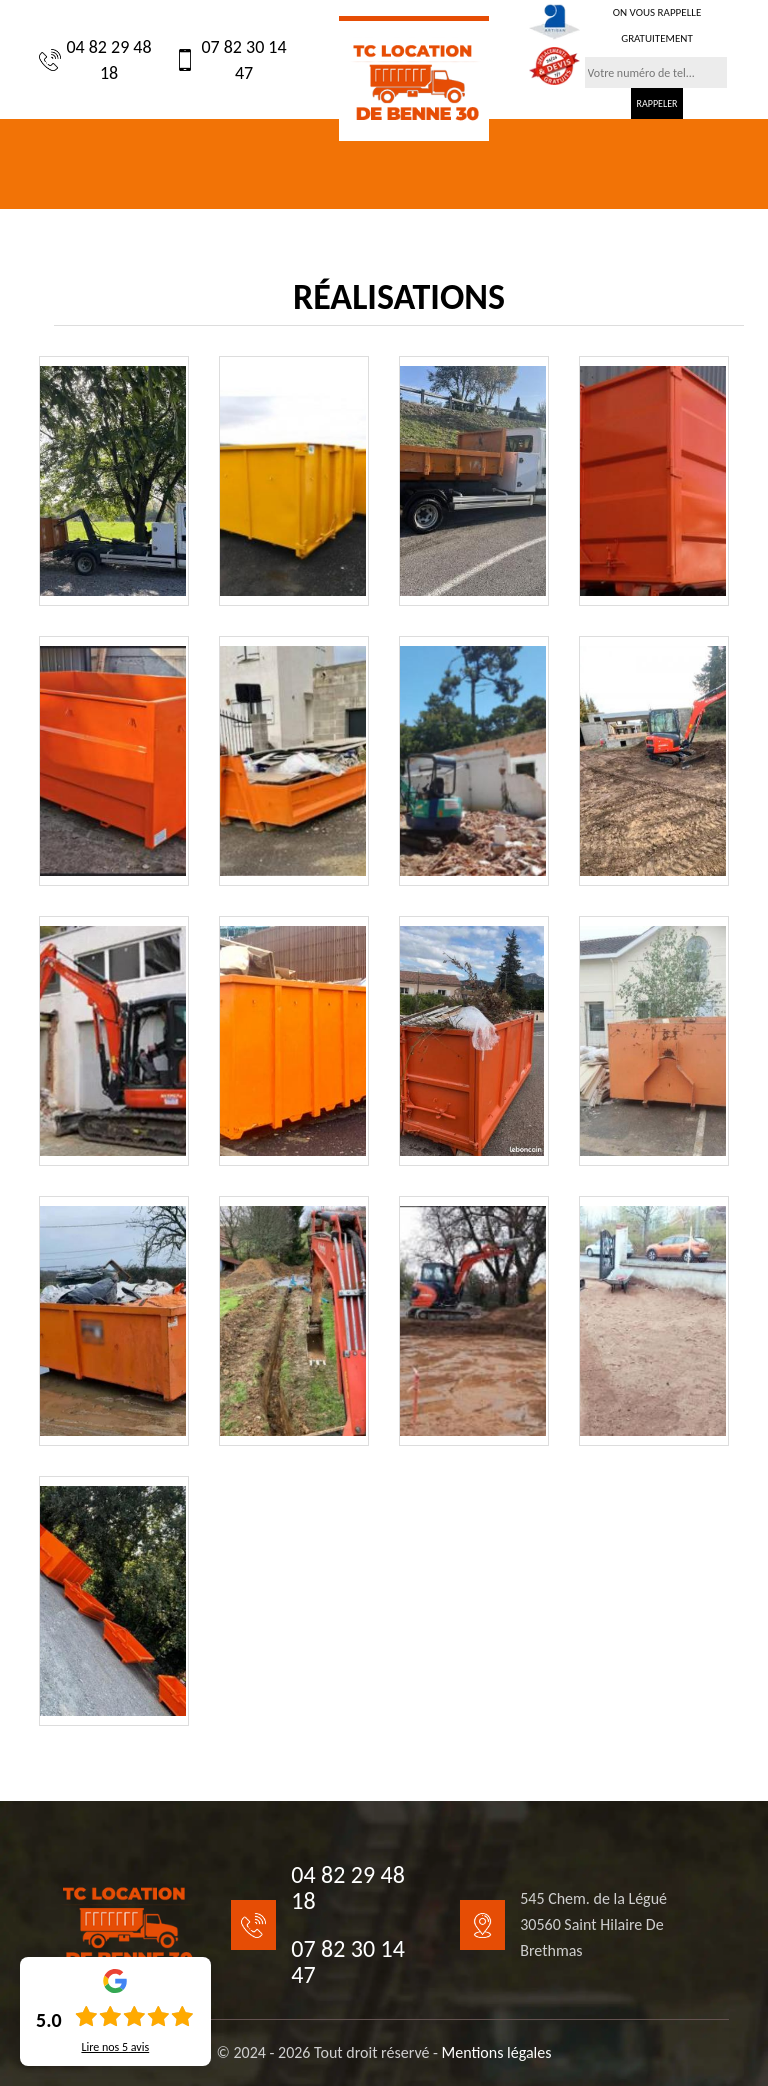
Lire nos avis (115, 2047)
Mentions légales (497, 2052)
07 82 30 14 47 (230, 60)
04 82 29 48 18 (95, 60)
